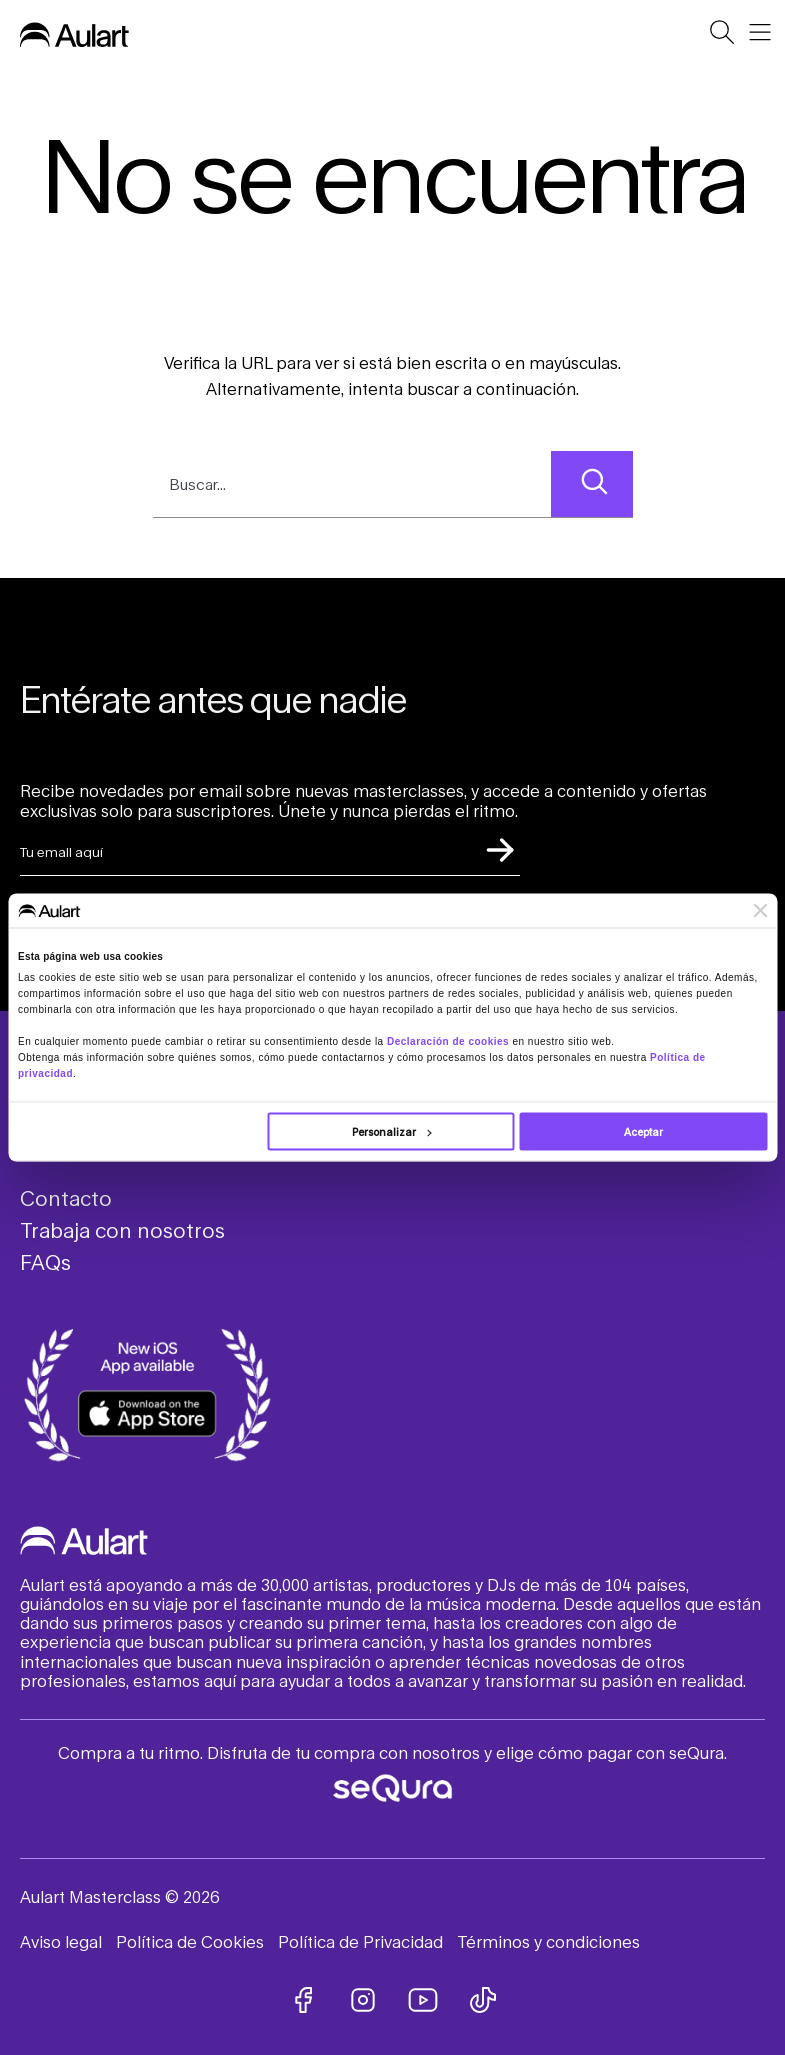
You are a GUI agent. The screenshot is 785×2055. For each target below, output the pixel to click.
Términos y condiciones (548, 1941)
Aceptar (643, 1132)
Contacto (66, 1198)
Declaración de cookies (448, 1041)
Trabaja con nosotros (122, 1230)
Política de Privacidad (360, 1941)
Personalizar (392, 1132)
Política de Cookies (190, 1941)
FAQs (45, 1262)
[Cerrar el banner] (760, 910)
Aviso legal (61, 1941)
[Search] (591, 484)
